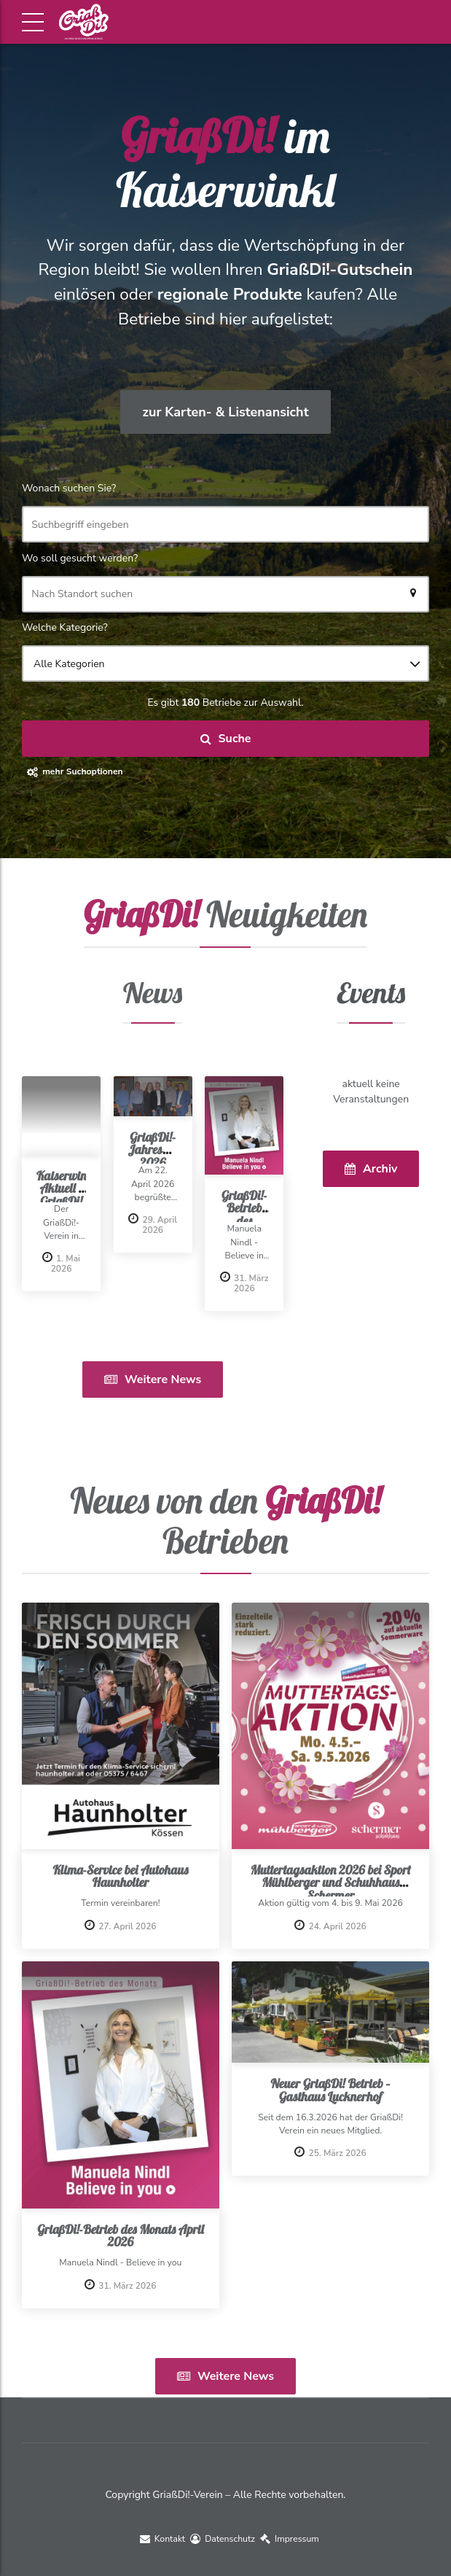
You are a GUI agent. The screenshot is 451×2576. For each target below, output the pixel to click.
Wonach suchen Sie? (69, 488)
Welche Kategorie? (65, 627)
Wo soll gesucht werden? (80, 558)
